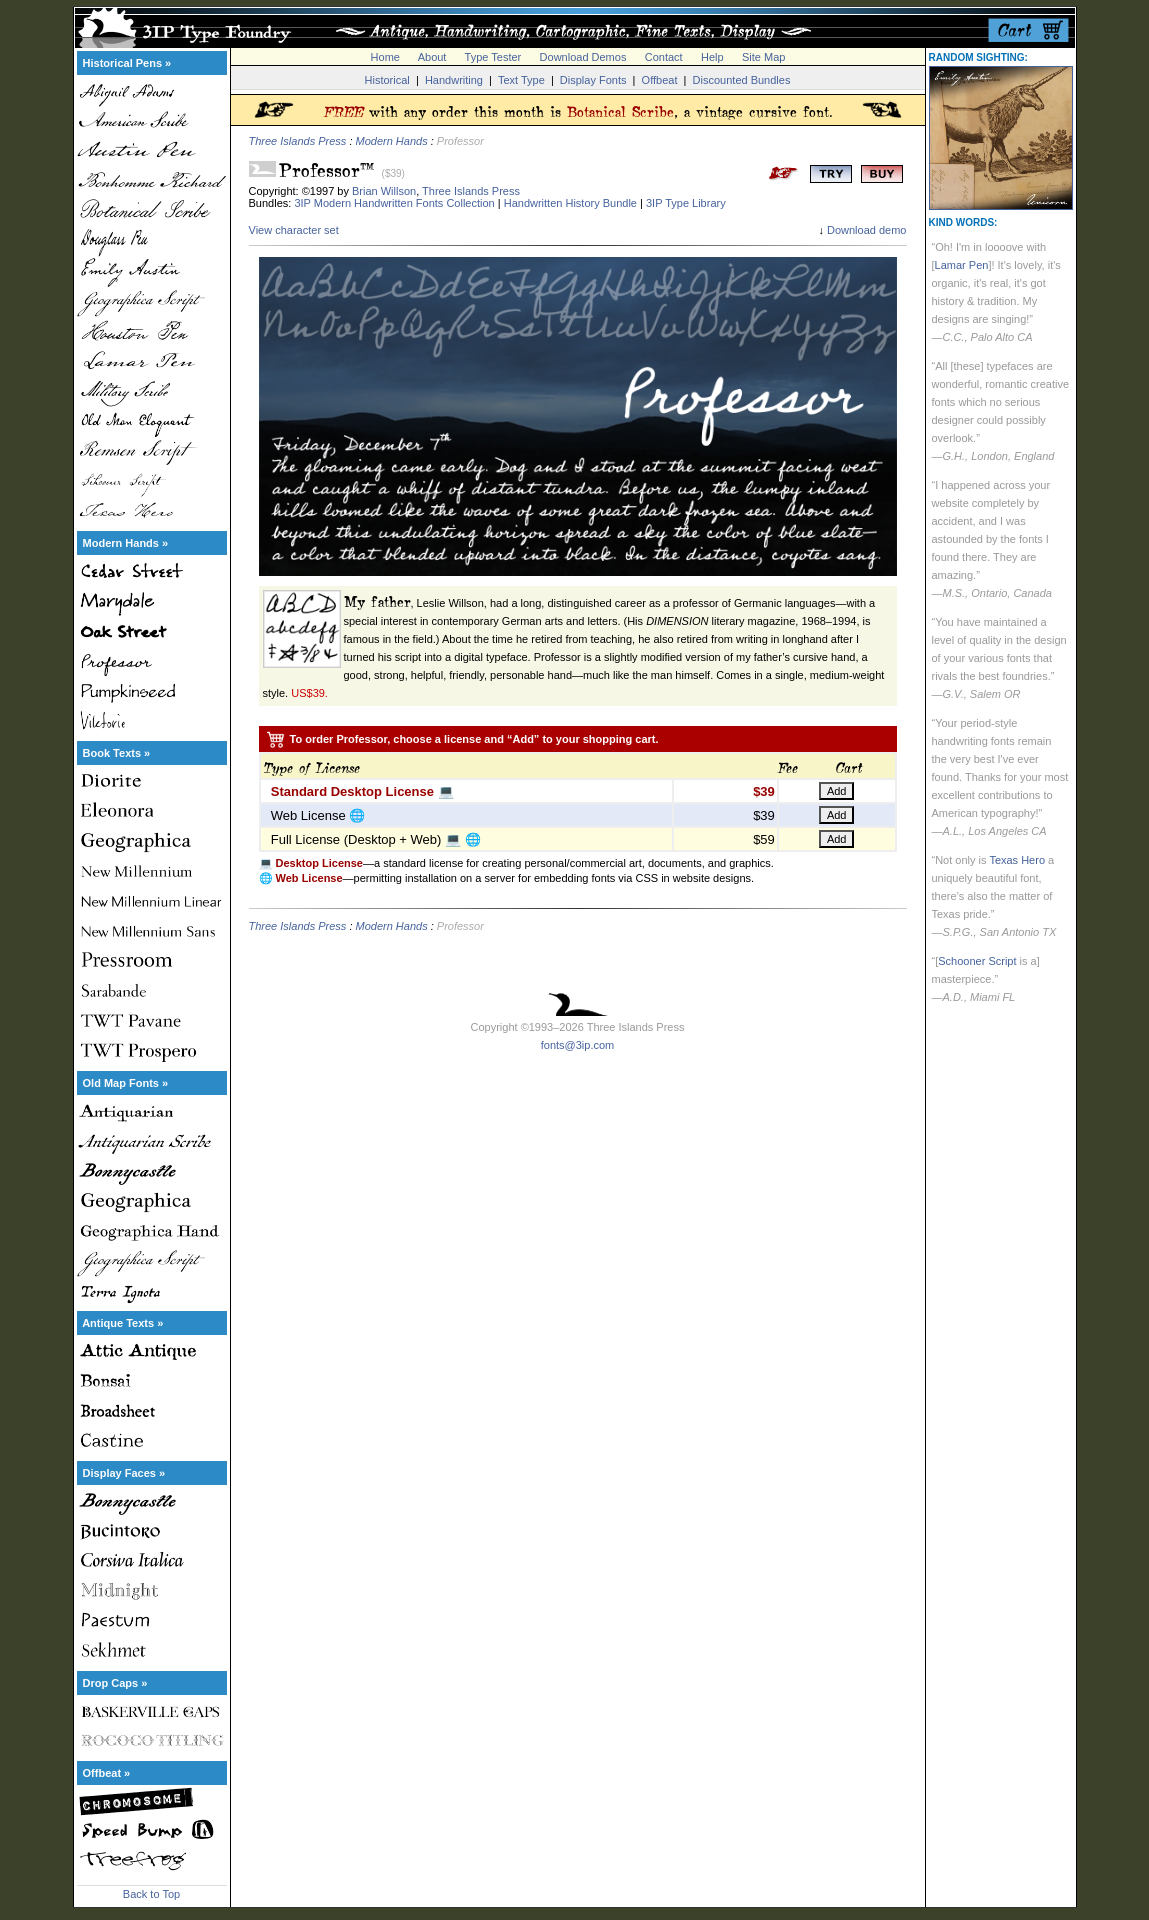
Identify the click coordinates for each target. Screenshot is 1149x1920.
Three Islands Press (298, 141)
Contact (664, 57)
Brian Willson (384, 191)
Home (385, 57)
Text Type (521, 80)
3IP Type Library (686, 203)
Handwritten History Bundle (570, 203)
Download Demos (583, 57)
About (432, 57)
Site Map (763, 57)
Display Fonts (593, 80)
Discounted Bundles (742, 80)
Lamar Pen (962, 265)
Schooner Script (977, 961)
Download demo (867, 230)
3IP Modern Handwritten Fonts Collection (394, 203)
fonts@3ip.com (578, 1045)
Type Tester (493, 57)
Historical (387, 80)
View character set (294, 230)
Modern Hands (392, 141)
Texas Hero (1017, 860)
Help (712, 57)
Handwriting (454, 80)
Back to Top (151, 1894)
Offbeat (660, 80)
